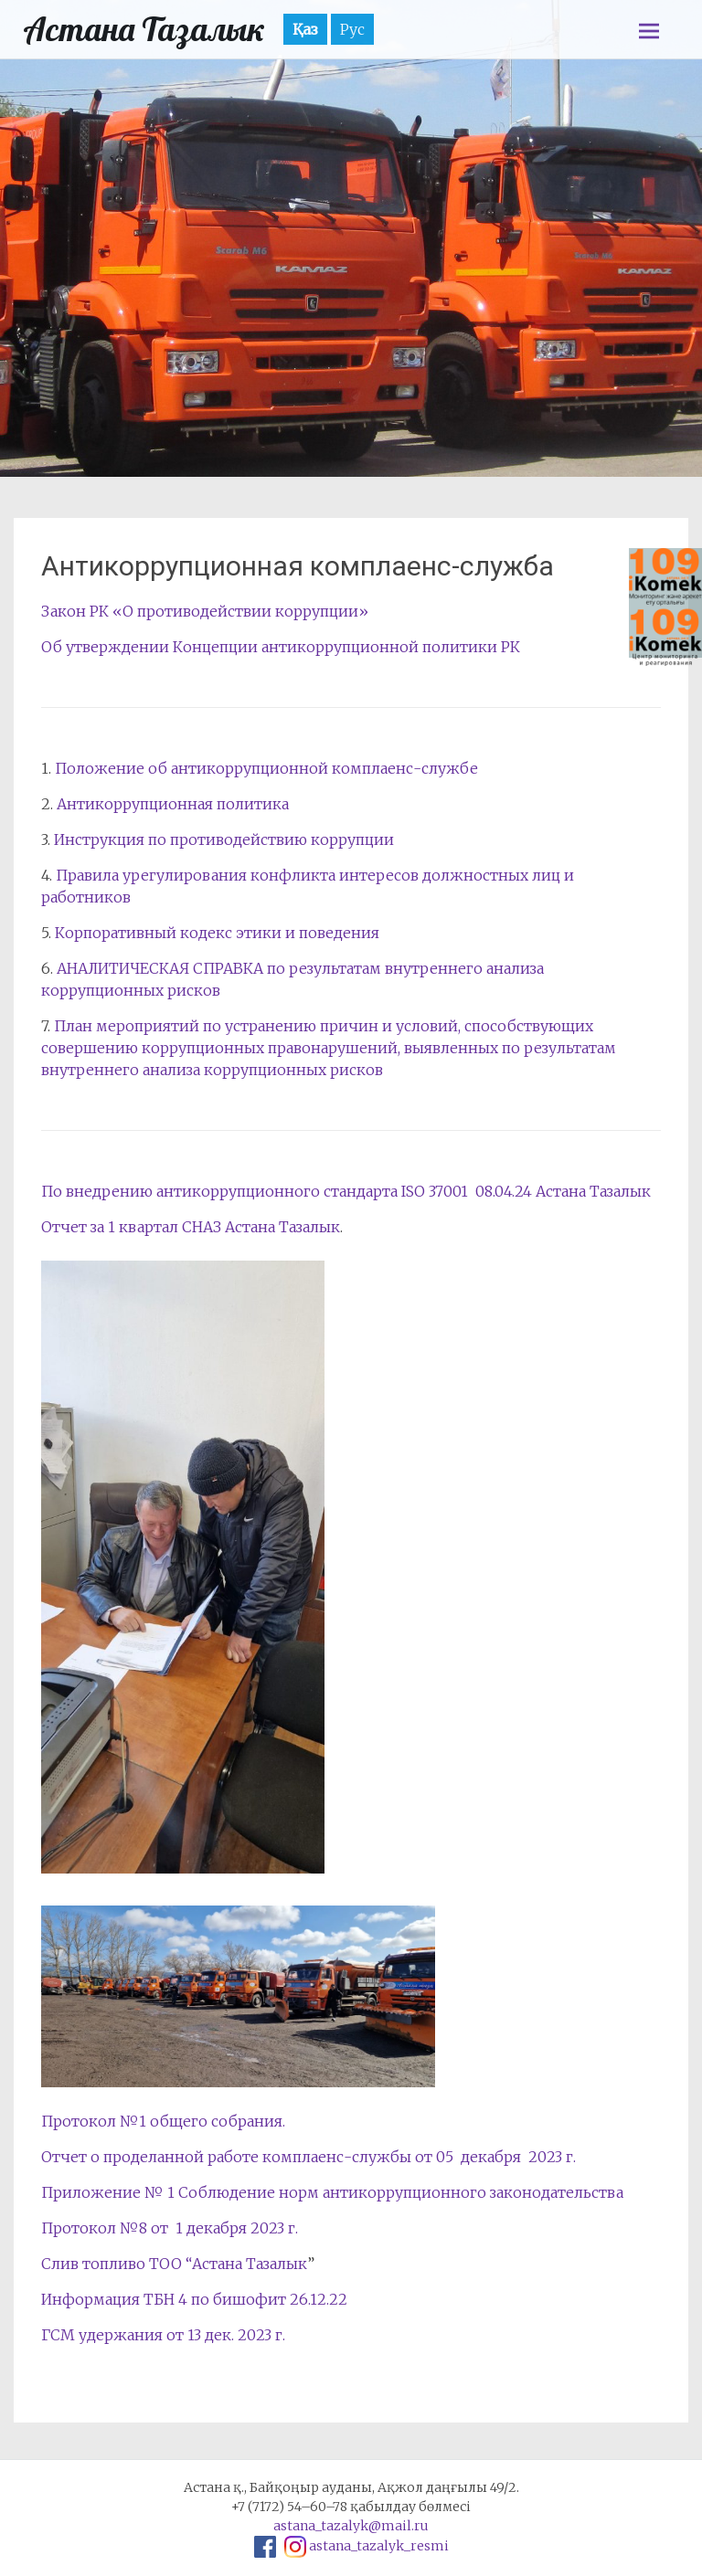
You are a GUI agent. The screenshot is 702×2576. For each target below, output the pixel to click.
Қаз (305, 29)
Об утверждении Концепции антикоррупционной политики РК (280, 647)
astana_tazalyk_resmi (379, 2546)
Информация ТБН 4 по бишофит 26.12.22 (194, 2299)
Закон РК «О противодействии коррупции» (204, 611)
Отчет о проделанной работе (150, 2157)
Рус (352, 29)
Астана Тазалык (144, 28)
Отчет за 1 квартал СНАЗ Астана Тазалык (190, 1227)
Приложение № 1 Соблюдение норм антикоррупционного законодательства (332, 2192)
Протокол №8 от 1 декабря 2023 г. (169, 2228)
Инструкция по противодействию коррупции (224, 839)
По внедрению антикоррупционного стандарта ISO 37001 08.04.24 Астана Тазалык (346, 1191)
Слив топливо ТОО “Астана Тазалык (174, 2263)
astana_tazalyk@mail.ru (351, 2526)
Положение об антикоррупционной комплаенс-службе (266, 768)
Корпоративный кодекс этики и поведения (217, 933)
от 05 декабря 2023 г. (495, 2157)
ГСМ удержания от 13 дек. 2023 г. (163, 2335)
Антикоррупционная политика (173, 804)
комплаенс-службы (336, 2157)
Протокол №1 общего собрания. (163, 2121)
